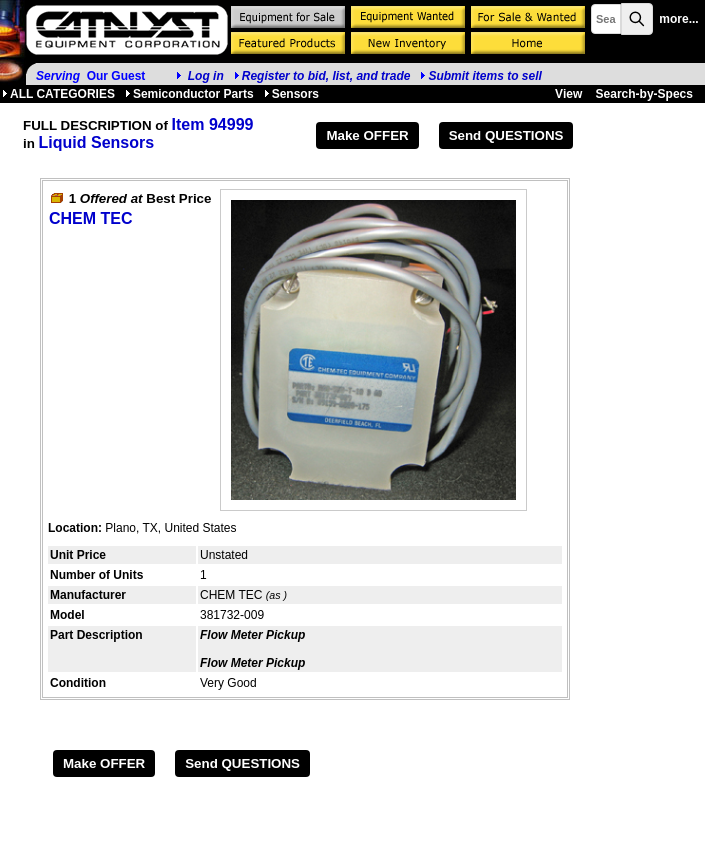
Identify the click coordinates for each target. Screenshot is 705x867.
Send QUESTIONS (506, 135)
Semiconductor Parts (189, 94)
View (568, 94)
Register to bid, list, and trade (326, 76)
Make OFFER (367, 135)
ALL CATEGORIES (58, 94)
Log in (206, 76)
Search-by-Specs (644, 94)
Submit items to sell (480, 76)
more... (678, 19)
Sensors (291, 94)
